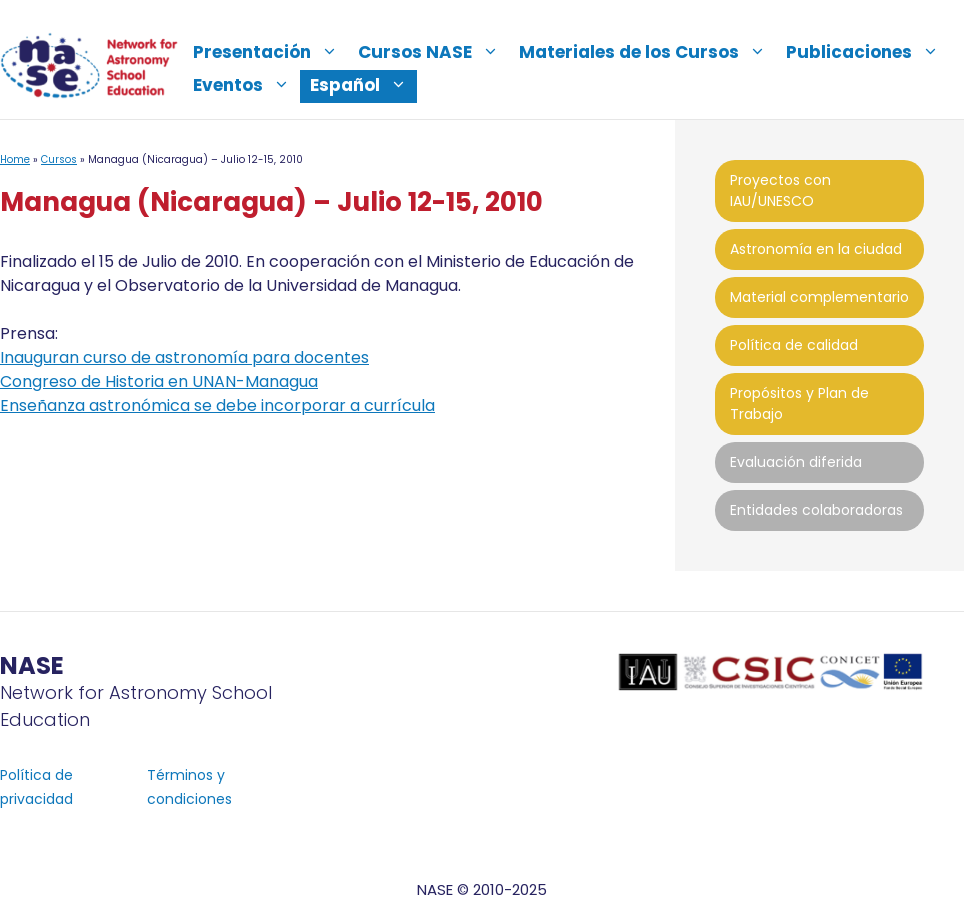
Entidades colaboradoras (816, 510)
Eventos (246, 85)
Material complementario (819, 297)
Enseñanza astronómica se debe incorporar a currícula (217, 405)
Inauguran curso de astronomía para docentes (184, 357)
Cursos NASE (433, 52)
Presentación (270, 52)
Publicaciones (867, 52)
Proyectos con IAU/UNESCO (780, 190)
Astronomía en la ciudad (816, 249)
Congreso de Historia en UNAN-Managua (159, 381)
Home (15, 159)
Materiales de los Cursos (647, 52)
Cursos (59, 159)
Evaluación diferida (796, 462)
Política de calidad (794, 345)
